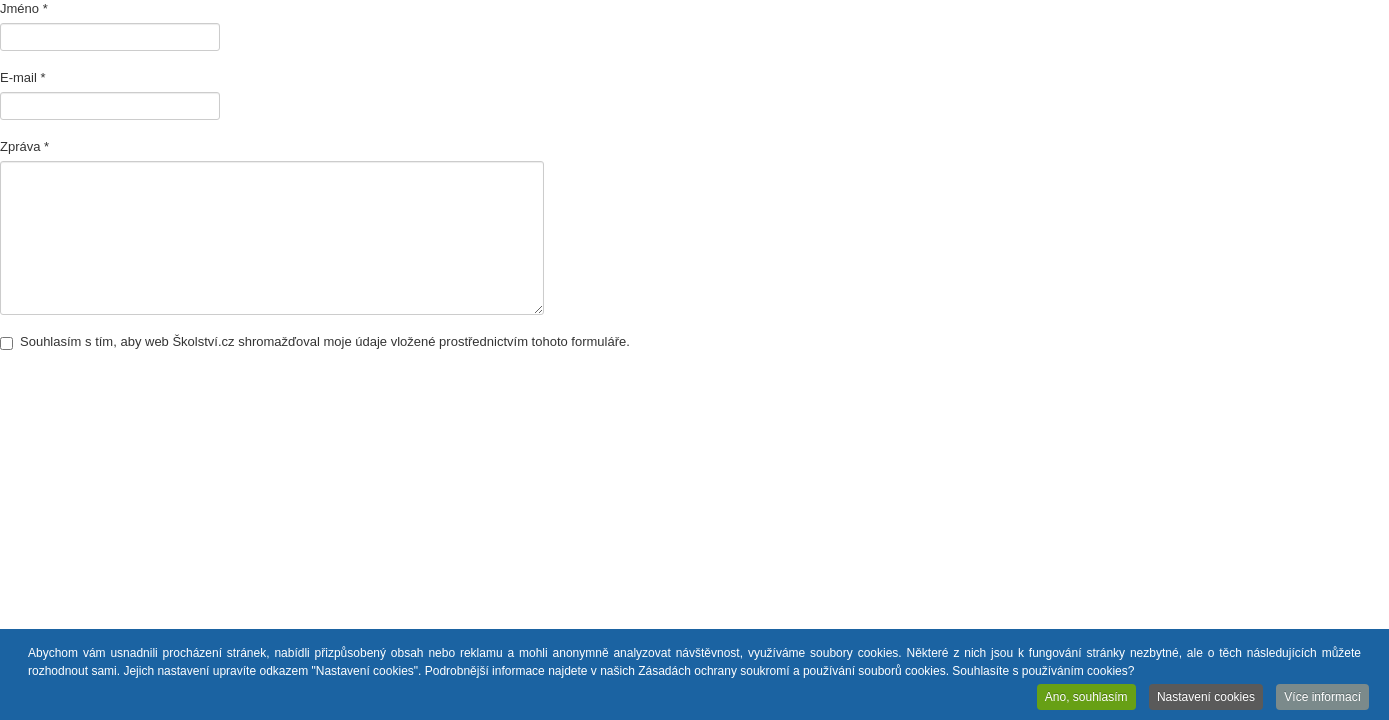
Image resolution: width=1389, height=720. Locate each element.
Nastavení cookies (1206, 698)
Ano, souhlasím (1086, 698)
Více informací (1322, 698)
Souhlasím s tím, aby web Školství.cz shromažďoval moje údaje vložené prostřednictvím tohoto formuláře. (315, 342)
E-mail (23, 77)
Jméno (24, 8)
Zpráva (24, 146)
